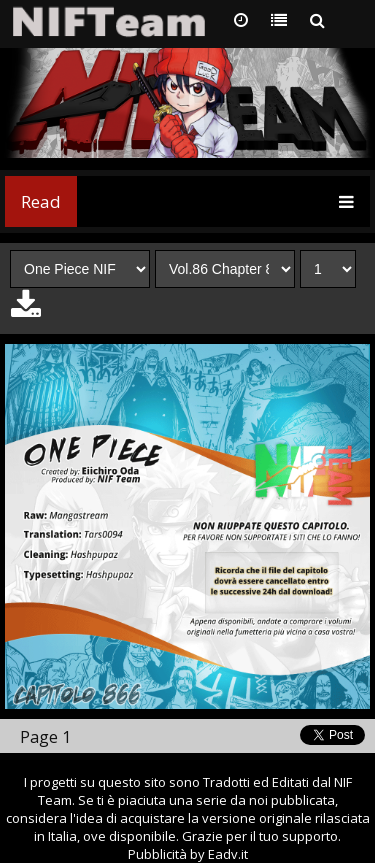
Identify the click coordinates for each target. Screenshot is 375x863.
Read (41, 201)
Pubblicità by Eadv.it (188, 854)
